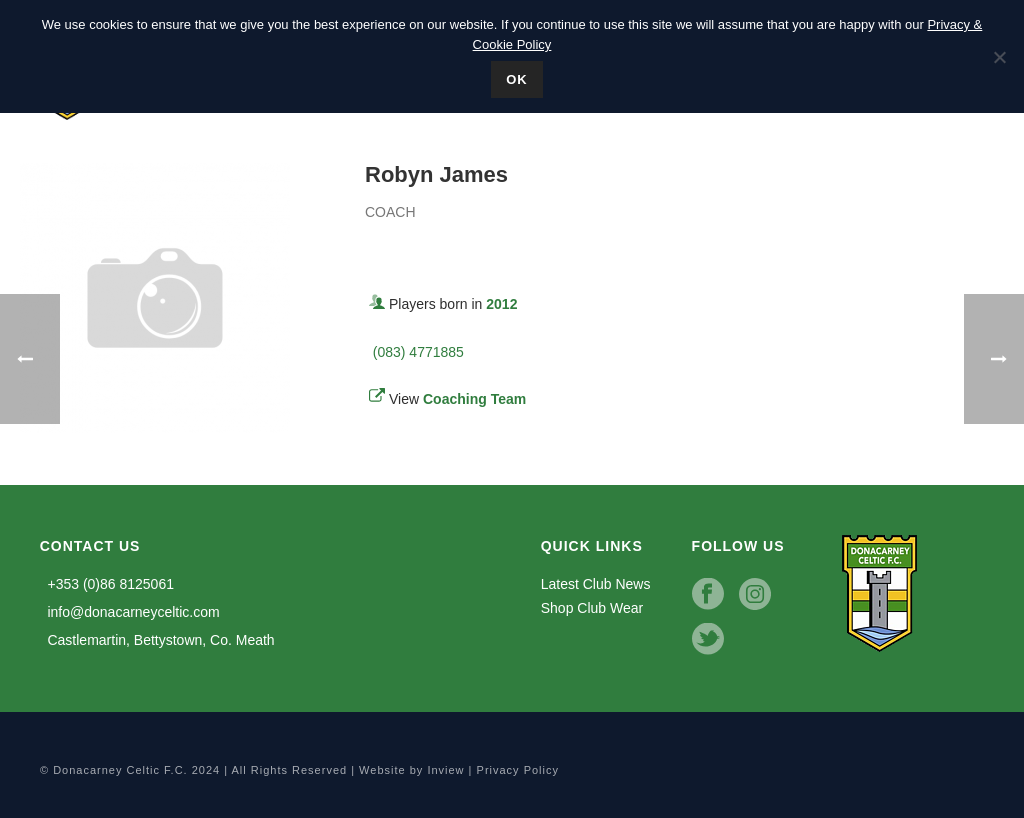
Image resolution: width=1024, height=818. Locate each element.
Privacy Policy (518, 770)
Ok (517, 79)
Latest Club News (596, 584)
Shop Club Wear (592, 608)
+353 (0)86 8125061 (107, 584)
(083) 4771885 (414, 352)
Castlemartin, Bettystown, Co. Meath (157, 640)
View (457, 399)
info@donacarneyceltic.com (130, 612)
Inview (445, 770)
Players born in (453, 304)
